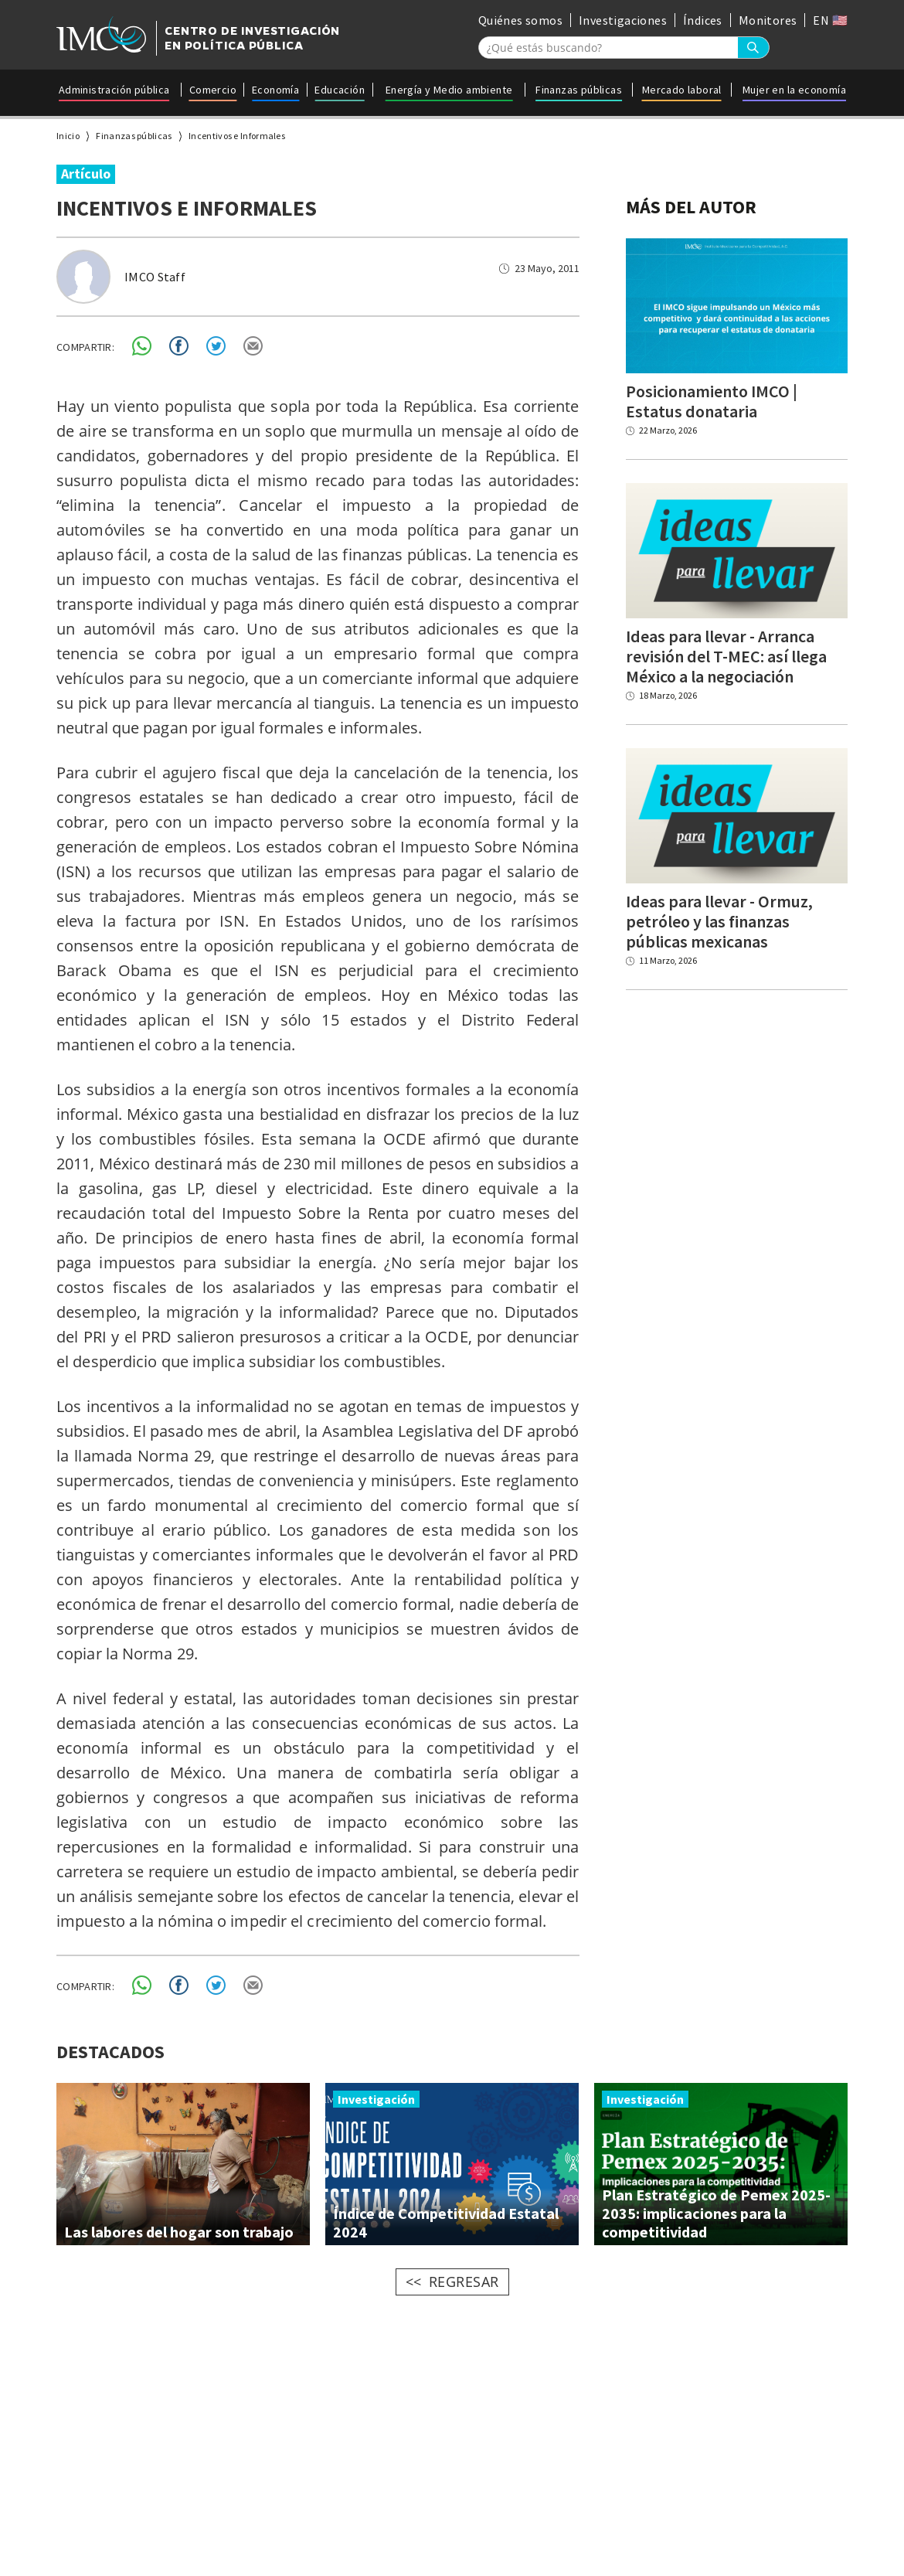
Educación (339, 90)
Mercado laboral (682, 90)
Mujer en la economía (794, 90)
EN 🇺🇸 (830, 20)
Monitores (768, 20)
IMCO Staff (154, 276)
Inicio (68, 135)
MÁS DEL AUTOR (691, 207)
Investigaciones (623, 20)
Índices (702, 20)
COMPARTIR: (85, 347)
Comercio (212, 90)
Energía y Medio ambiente (449, 90)
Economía (275, 90)
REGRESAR (464, 2281)
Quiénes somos (520, 20)
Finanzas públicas (578, 90)
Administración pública (114, 90)
